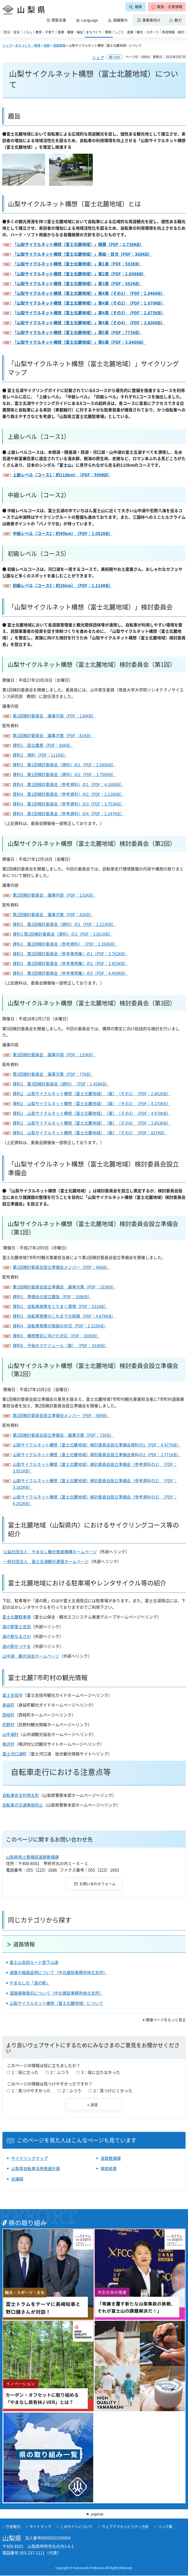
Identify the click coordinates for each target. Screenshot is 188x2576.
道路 (46, 45)
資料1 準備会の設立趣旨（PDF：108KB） (52, 1297)
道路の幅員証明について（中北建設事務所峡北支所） (58, 1972)
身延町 (8, 1705)
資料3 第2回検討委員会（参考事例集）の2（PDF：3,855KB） (70, 963)
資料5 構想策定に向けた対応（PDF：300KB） (56, 1336)
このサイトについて (76, 2526)
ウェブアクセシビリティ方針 (125, 2526)
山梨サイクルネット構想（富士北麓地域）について (56, 2003)
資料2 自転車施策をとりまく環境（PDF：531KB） (60, 1306)
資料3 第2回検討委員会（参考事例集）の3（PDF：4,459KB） (70, 973)
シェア (98, 58)
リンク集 (165, 2526)
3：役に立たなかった (100, 2072)
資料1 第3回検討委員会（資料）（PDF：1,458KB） (61, 1084)
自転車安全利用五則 (20, 1795)
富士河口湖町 (14, 1754)
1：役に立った (25, 2072)
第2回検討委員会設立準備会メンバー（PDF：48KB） (61, 1415)
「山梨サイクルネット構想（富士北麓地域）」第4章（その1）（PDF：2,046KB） (89, 293)
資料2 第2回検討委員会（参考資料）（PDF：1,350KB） (65, 944)
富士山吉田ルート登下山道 (34, 1962)
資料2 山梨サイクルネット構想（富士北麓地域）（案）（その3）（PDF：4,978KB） (92, 1113)
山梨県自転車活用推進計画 (35, 2168)
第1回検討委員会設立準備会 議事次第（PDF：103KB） (64, 1287)
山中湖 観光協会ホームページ (30, 1656)
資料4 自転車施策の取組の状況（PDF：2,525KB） (60, 1326)
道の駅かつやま (16, 1646)
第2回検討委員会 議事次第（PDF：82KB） (53, 914)
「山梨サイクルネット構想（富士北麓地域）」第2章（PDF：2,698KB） (79, 274)
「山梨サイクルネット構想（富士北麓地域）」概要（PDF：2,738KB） (78, 244)
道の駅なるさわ (16, 1636)
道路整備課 (110, 2158)
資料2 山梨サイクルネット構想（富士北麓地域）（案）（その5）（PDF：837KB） (90, 1133)
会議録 (17, 2179)
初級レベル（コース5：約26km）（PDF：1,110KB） (62, 585)
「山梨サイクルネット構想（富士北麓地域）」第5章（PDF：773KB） (77, 332)
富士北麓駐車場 (16, 1617)
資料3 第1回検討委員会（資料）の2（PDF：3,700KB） (64, 774)
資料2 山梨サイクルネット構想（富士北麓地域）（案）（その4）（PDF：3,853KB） (92, 1123)
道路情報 (59, 45)
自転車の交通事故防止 (22, 1805)
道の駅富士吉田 (16, 1627)
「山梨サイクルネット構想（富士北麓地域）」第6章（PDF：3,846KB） (79, 342)
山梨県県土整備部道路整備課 (32, 1857)
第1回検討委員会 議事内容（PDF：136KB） (54, 716)
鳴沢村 (8, 1744)
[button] (167, 6)
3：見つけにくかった (112, 2091)
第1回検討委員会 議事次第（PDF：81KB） (53, 735)
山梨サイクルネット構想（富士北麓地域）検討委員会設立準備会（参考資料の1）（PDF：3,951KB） (95, 1467)
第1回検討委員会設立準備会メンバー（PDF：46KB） (61, 1267)
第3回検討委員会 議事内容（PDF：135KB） (54, 1055)
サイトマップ (40, 2526)
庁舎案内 (13, 2526)
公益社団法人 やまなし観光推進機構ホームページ (50, 1552)
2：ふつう (59, 2072)
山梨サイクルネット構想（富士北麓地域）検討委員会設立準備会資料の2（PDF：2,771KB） (97, 1455)
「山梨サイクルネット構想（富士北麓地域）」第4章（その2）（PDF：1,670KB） (89, 303)
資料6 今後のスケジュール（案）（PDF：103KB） (60, 1345)
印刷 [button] (117, 57)
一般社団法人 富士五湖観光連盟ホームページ (46, 1561)
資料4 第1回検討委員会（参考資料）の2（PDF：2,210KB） (68, 794)
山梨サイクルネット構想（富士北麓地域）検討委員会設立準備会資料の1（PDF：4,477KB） (97, 1445)
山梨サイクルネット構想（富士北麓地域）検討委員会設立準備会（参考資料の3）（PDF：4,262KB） (95, 1500)
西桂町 (8, 1715)
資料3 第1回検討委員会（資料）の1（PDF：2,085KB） (64, 765)
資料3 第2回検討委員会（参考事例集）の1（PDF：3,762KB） (70, 954)
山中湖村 (10, 1734)
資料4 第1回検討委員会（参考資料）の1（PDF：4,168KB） (68, 784)
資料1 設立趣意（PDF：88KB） (43, 745)
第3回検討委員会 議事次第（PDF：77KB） (53, 1074)
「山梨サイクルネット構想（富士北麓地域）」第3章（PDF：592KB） (77, 283)
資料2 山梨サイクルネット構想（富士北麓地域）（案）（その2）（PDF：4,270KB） (92, 1103)
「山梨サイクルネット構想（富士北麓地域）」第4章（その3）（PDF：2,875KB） (89, 313)
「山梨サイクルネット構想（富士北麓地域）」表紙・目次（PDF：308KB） (82, 254)
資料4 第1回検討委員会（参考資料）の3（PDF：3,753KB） (68, 804)
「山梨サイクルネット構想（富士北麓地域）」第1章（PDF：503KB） (77, 264)
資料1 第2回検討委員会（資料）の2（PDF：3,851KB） (63, 934)
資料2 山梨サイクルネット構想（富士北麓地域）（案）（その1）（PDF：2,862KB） (92, 1094)
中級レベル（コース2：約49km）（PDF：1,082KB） (62, 533)
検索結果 (108, 2168)
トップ (7, 45)
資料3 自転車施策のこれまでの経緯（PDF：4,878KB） (64, 1316)
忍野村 (8, 1725)
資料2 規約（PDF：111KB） (40, 755)
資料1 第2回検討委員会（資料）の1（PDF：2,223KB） (64, 924)
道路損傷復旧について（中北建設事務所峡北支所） (56, 1993)
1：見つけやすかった (31, 2091)
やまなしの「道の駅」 (30, 1983)
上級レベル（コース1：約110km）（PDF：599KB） (62, 475)
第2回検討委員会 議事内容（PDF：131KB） (54, 895)
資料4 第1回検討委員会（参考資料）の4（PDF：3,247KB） (68, 814)
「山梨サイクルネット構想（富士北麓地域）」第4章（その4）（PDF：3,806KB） (89, 323)
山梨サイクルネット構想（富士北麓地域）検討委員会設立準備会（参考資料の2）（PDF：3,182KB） (95, 1484)
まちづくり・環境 (27, 45)
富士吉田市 (12, 1695)
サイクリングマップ (29, 2158)
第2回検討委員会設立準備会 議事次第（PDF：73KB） (63, 1435)
